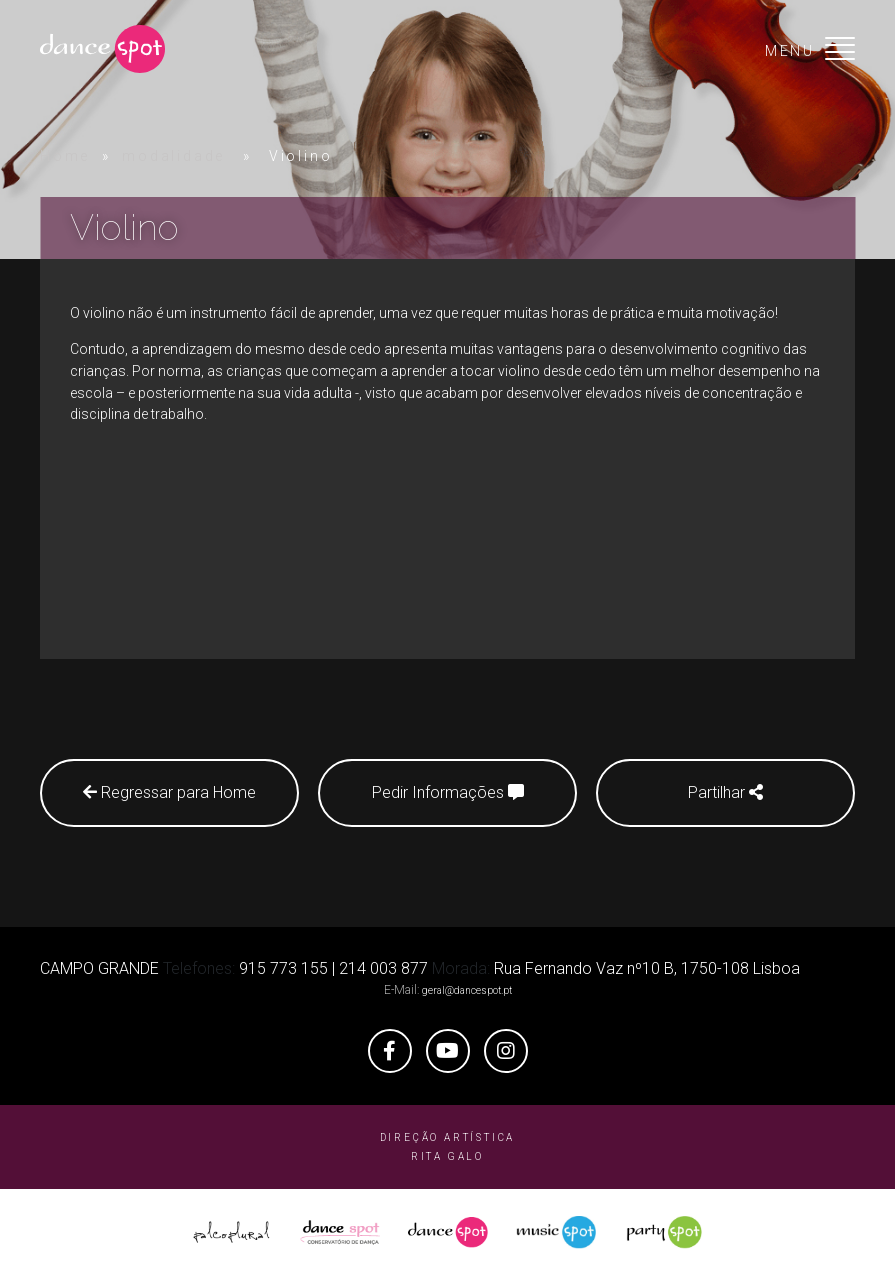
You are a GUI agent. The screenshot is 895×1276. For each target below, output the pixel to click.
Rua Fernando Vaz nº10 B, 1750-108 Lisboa (647, 968)
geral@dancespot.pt (467, 990)
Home (65, 156)
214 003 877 (383, 968)
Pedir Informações (448, 792)
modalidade (173, 156)
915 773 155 (283, 968)
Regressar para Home (169, 792)
